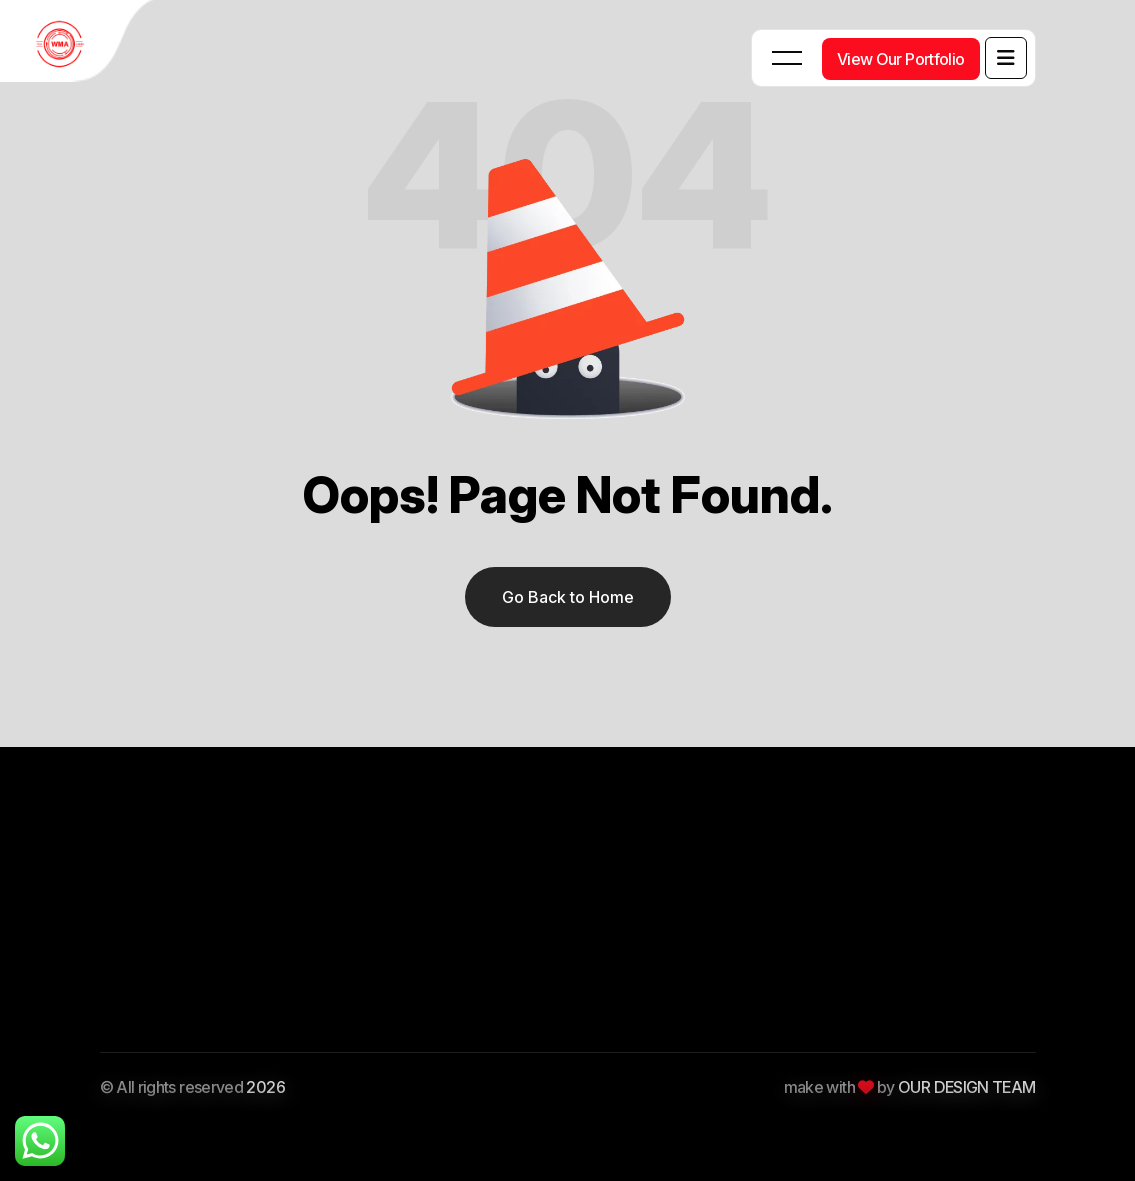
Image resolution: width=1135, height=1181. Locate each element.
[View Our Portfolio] (901, 59)
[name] (1006, 58)
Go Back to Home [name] (568, 597)
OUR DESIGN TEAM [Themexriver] (966, 1087)
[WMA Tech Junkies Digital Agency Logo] (80, 44)
